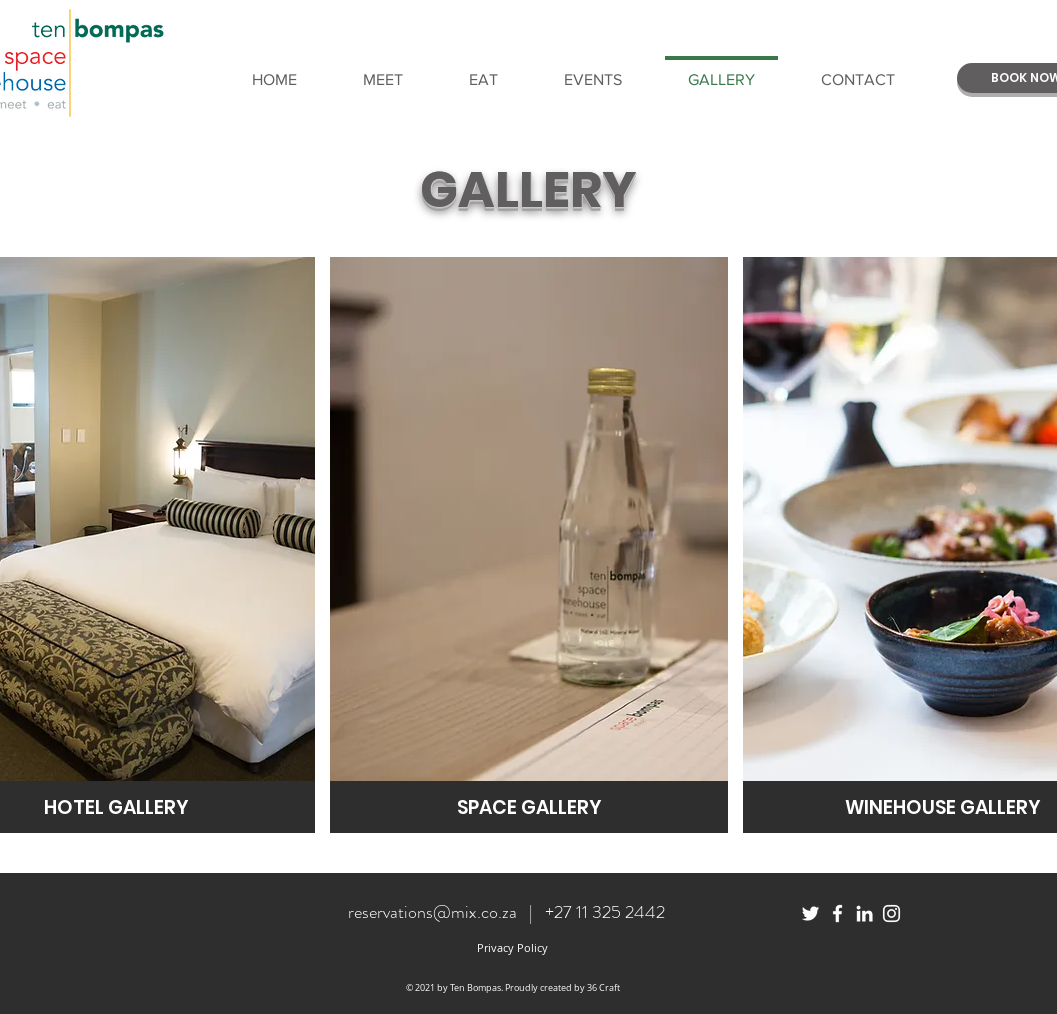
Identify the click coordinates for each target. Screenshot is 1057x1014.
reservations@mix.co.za (432, 912)
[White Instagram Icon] (891, 913)
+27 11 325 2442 (605, 912)
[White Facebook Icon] (837, 913)
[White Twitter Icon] (810, 913)
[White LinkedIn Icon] (864, 913)
